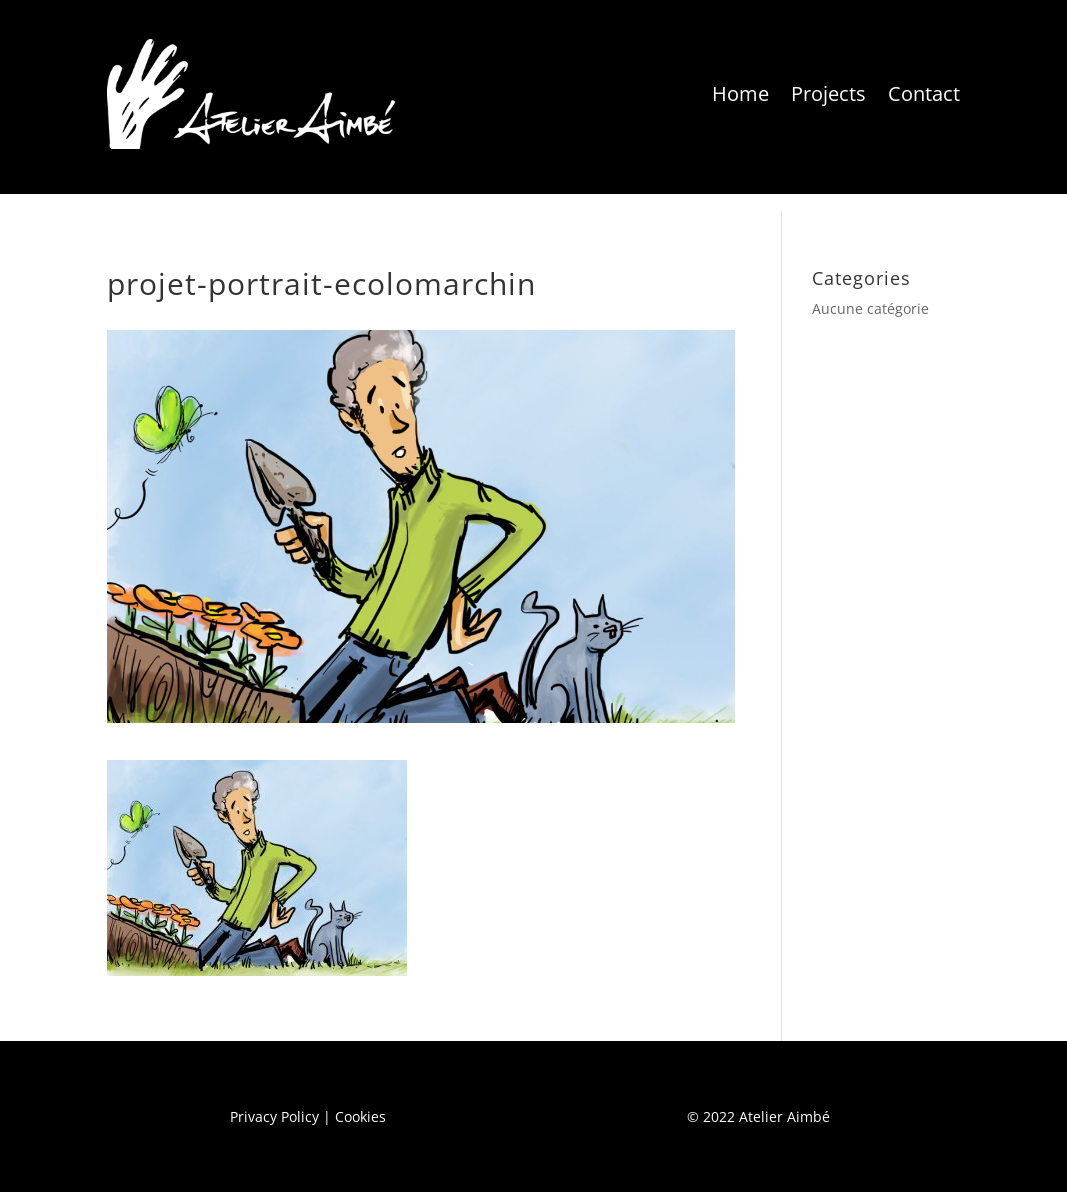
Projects (828, 93)
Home (740, 93)
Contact (924, 93)
